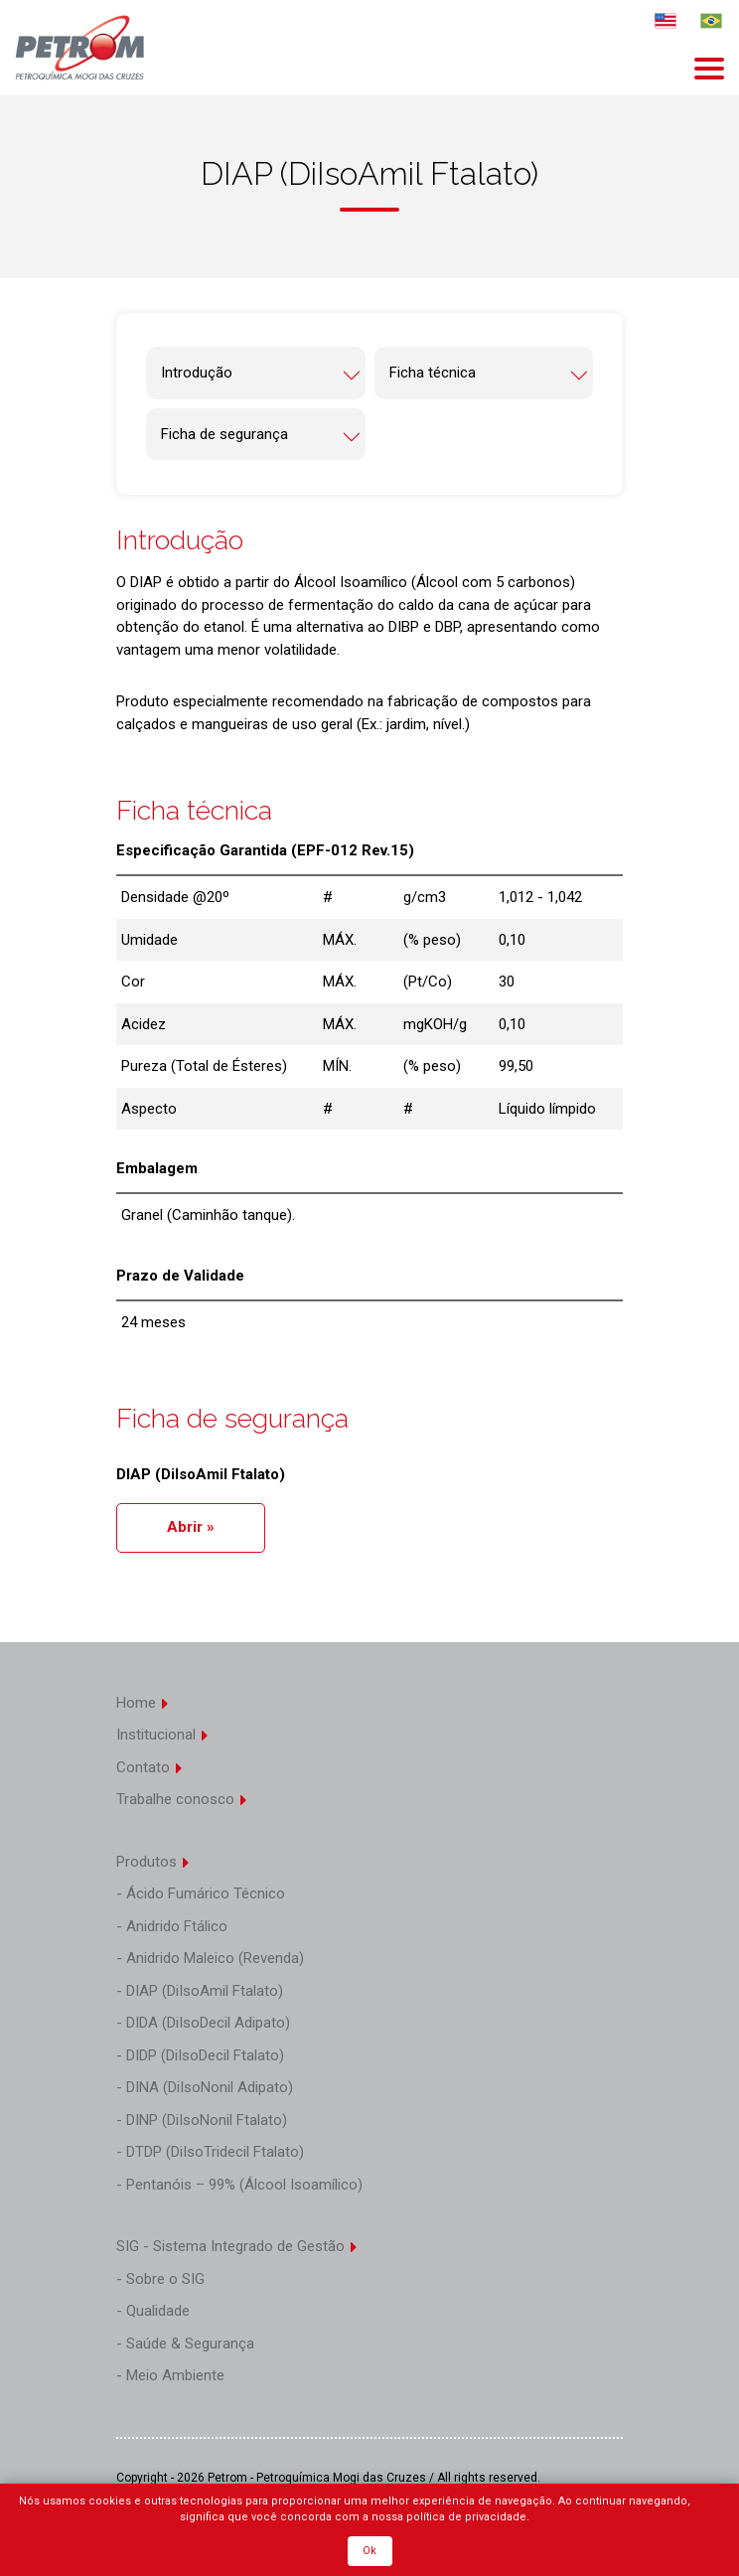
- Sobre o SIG (160, 2279)
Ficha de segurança (261, 435)
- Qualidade (153, 2311)
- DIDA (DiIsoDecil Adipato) (203, 2023)
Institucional (163, 1734)
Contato (150, 1767)
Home (143, 1703)
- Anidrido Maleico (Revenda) (210, 1958)
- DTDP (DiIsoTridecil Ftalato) (210, 2152)
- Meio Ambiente (170, 2375)
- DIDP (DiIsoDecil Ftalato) (200, 2055)
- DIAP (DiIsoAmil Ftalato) (199, 1991)
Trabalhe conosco (182, 1799)
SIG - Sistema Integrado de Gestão (237, 2246)
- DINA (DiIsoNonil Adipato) (204, 2087)
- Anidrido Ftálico (171, 1926)
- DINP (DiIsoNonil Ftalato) (201, 2120)
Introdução (261, 374)
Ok (369, 2550)
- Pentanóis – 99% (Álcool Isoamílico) (239, 2185)
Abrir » (191, 1527)
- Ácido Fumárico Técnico (200, 1893)
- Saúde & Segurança (185, 2343)
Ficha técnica (489, 374)
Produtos (153, 1862)
